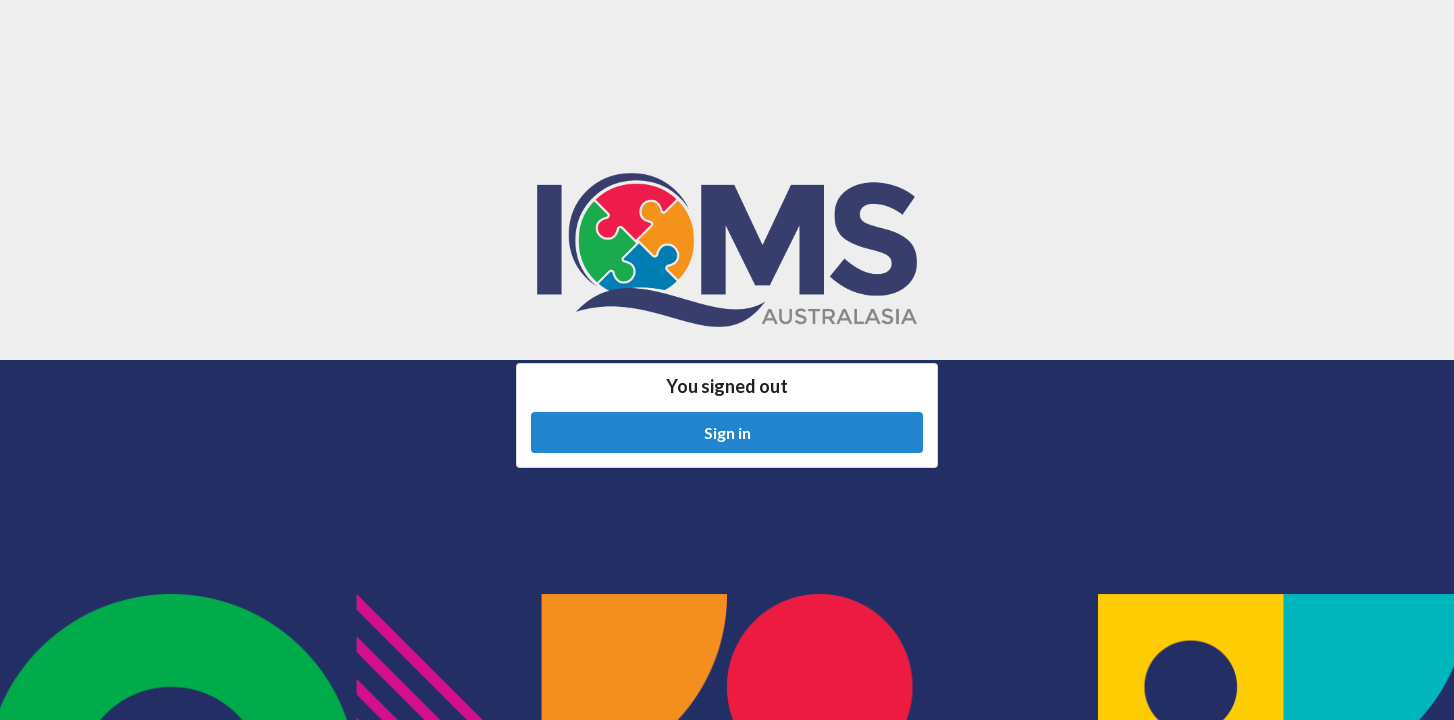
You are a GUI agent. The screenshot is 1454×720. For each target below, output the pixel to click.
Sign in (727, 432)
